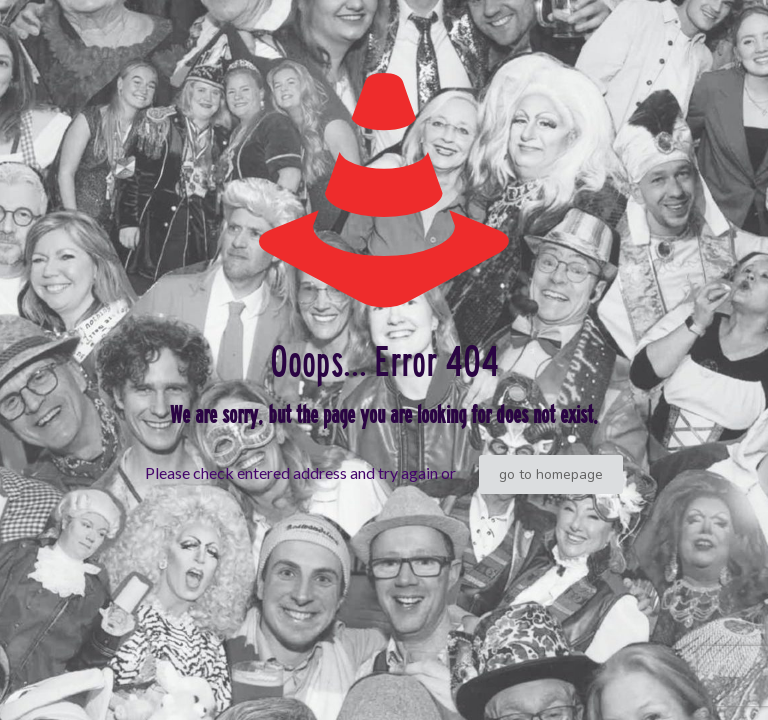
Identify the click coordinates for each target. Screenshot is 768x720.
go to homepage (551, 474)
